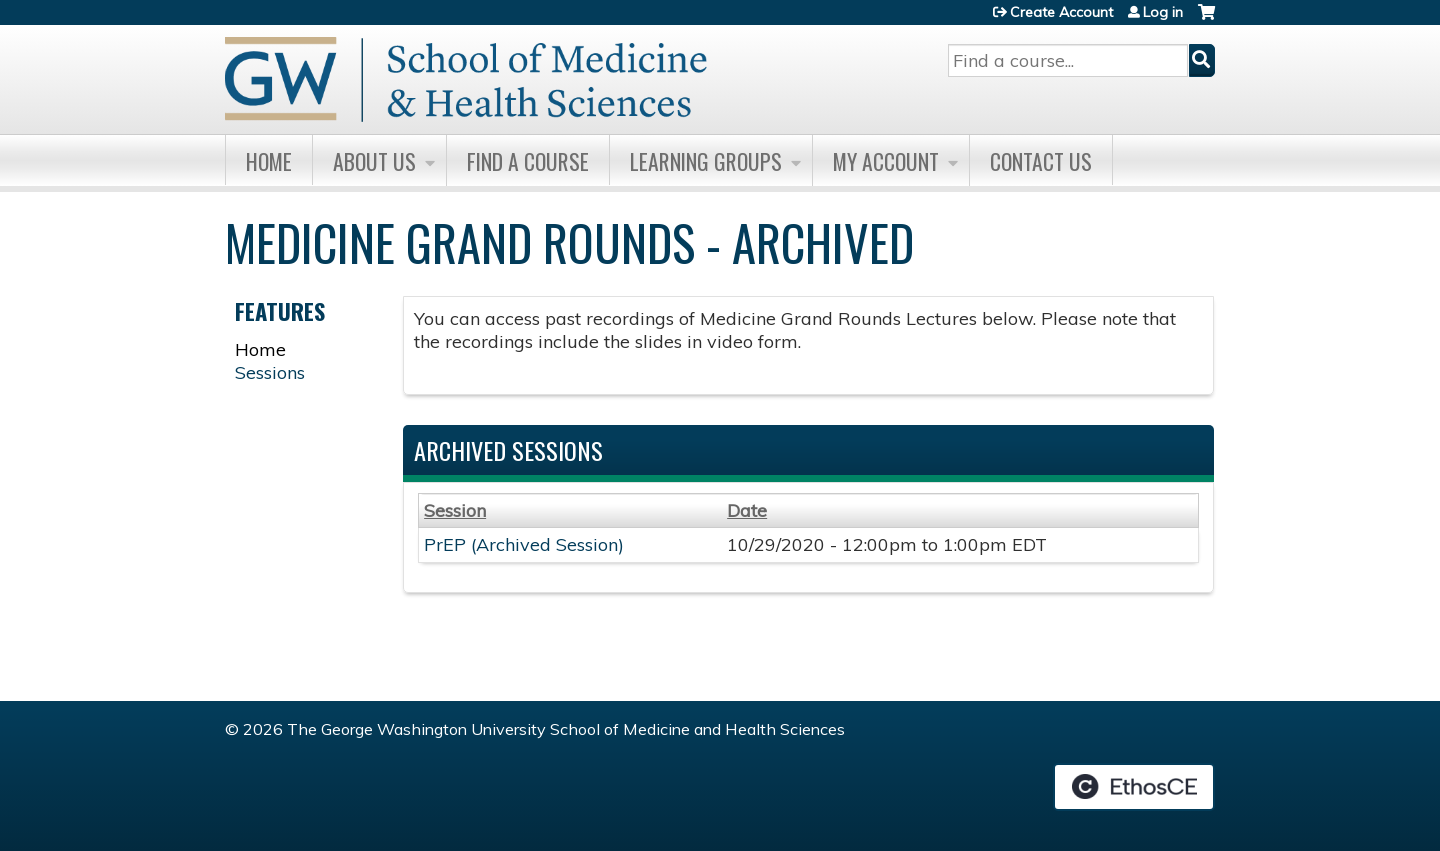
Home (269, 161)
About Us (374, 161)
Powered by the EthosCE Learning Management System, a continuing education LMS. (1134, 787)
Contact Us (1041, 161)
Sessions (270, 372)
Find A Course (528, 161)
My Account (886, 161)
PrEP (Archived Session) (524, 544)
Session (455, 510)
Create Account (1061, 12)
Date (747, 510)
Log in (1163, 12)
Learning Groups (706, 161)
